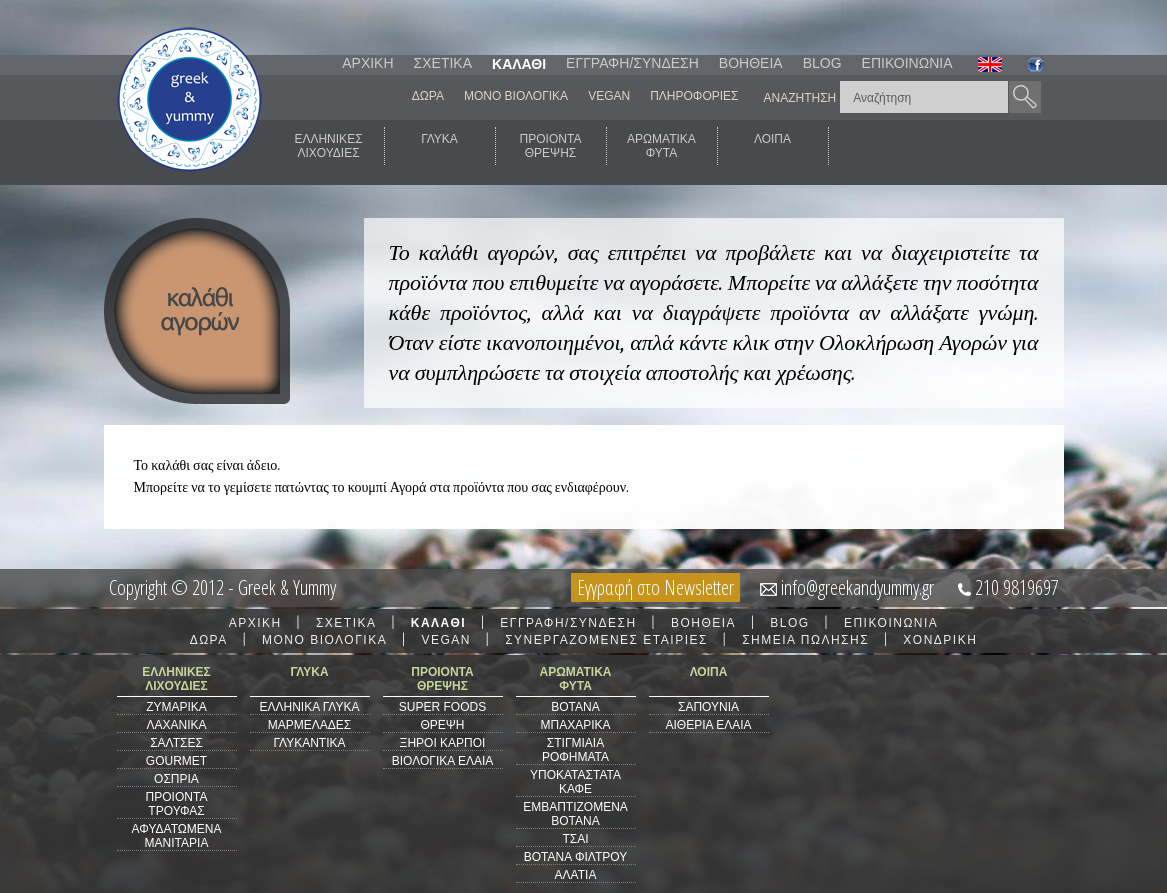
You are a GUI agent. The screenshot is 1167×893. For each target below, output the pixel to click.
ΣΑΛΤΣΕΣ (176, 743)
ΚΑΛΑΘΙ (519, 64)
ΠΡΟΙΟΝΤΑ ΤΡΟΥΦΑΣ (177, 804)
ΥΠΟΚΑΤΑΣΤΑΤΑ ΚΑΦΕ (575, 782)
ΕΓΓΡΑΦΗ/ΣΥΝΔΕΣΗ (632, 63)
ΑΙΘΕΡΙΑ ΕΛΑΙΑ (708, 725)
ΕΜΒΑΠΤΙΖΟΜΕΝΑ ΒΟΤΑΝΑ (575, 814)
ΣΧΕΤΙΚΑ (443, 63)
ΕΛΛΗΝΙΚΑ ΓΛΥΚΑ (309, 707)
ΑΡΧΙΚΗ (367, 63)
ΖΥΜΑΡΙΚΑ (176, 707)
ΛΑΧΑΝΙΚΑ (176, 725)
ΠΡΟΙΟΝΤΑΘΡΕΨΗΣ (551, 146)
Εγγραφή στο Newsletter (655, 587)
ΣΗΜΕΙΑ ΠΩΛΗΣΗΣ (805, 640)
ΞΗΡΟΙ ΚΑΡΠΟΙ (443, 743)
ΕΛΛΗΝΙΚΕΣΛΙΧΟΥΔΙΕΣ (328, 146)
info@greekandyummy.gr (857, 587)
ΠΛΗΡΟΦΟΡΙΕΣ (694, 96)
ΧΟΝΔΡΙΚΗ (940, 640)
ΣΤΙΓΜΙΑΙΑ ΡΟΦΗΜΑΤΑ (575, 750)
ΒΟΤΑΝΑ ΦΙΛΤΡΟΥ (575, 857)
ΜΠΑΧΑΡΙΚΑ (575, 725)
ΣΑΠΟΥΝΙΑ (708, 707)
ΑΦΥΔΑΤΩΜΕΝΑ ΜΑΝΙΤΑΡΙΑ (177, 836)
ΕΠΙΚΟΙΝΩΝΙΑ (907, 63)
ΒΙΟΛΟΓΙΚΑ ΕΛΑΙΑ (443, 761)
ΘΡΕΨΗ (442, 725)
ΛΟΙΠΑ (772, 146)
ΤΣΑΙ (575, 839)
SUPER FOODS (442, 707)
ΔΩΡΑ (428, 96)
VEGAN (609, 96)
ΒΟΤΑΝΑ (575, 707)
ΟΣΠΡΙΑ (176, 779)
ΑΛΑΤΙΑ (576, 875)
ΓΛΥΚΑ (439, 146)
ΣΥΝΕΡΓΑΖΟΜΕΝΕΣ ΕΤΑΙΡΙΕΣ (606, 640)
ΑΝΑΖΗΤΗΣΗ (800, 98)
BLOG (822, 63)
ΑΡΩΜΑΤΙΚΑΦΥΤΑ (661, 146)
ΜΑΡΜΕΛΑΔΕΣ (309, 725)
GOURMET (176, 761)
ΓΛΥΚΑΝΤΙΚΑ (310, 743)
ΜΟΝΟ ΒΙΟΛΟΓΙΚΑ (516, 96)
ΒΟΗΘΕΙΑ (751, 63)
